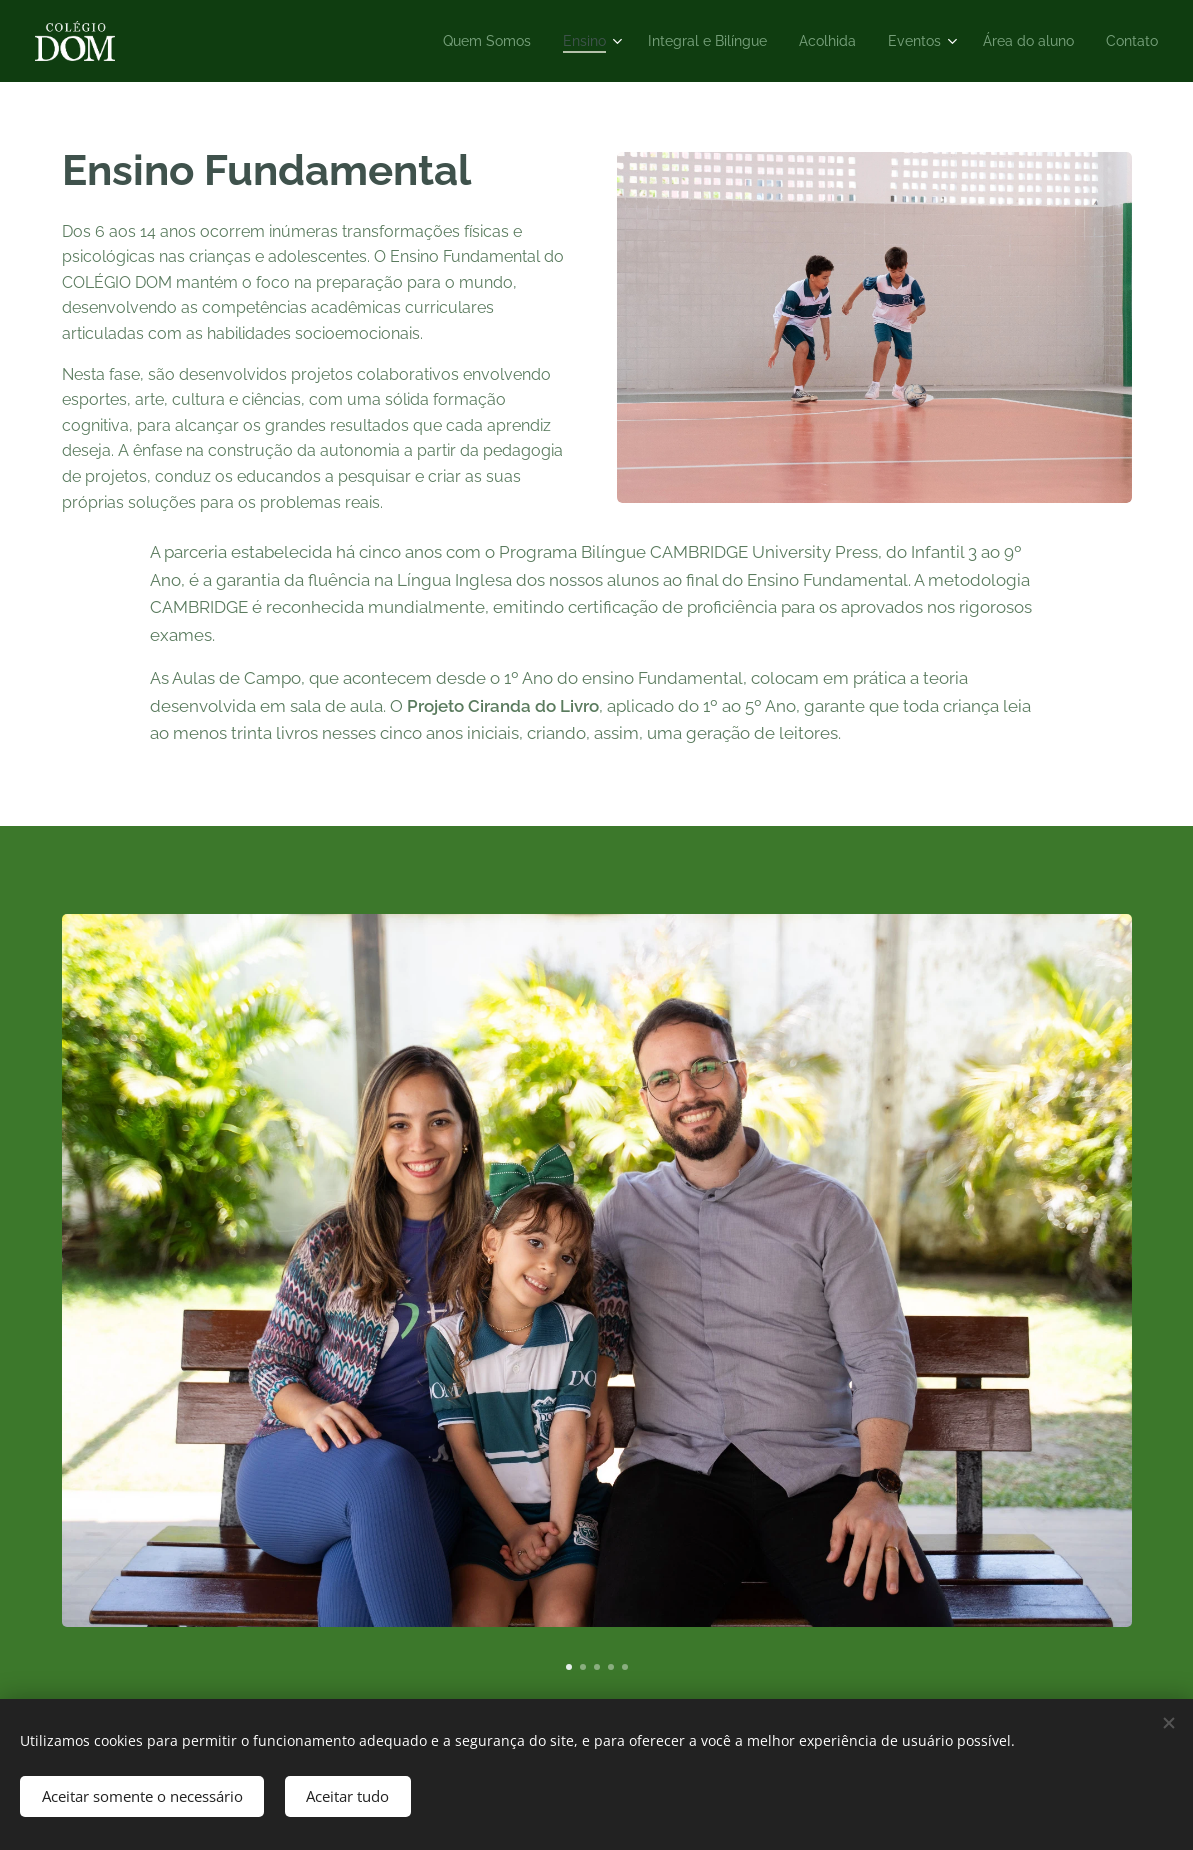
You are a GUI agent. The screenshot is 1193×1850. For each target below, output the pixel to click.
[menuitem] (447, 41)
